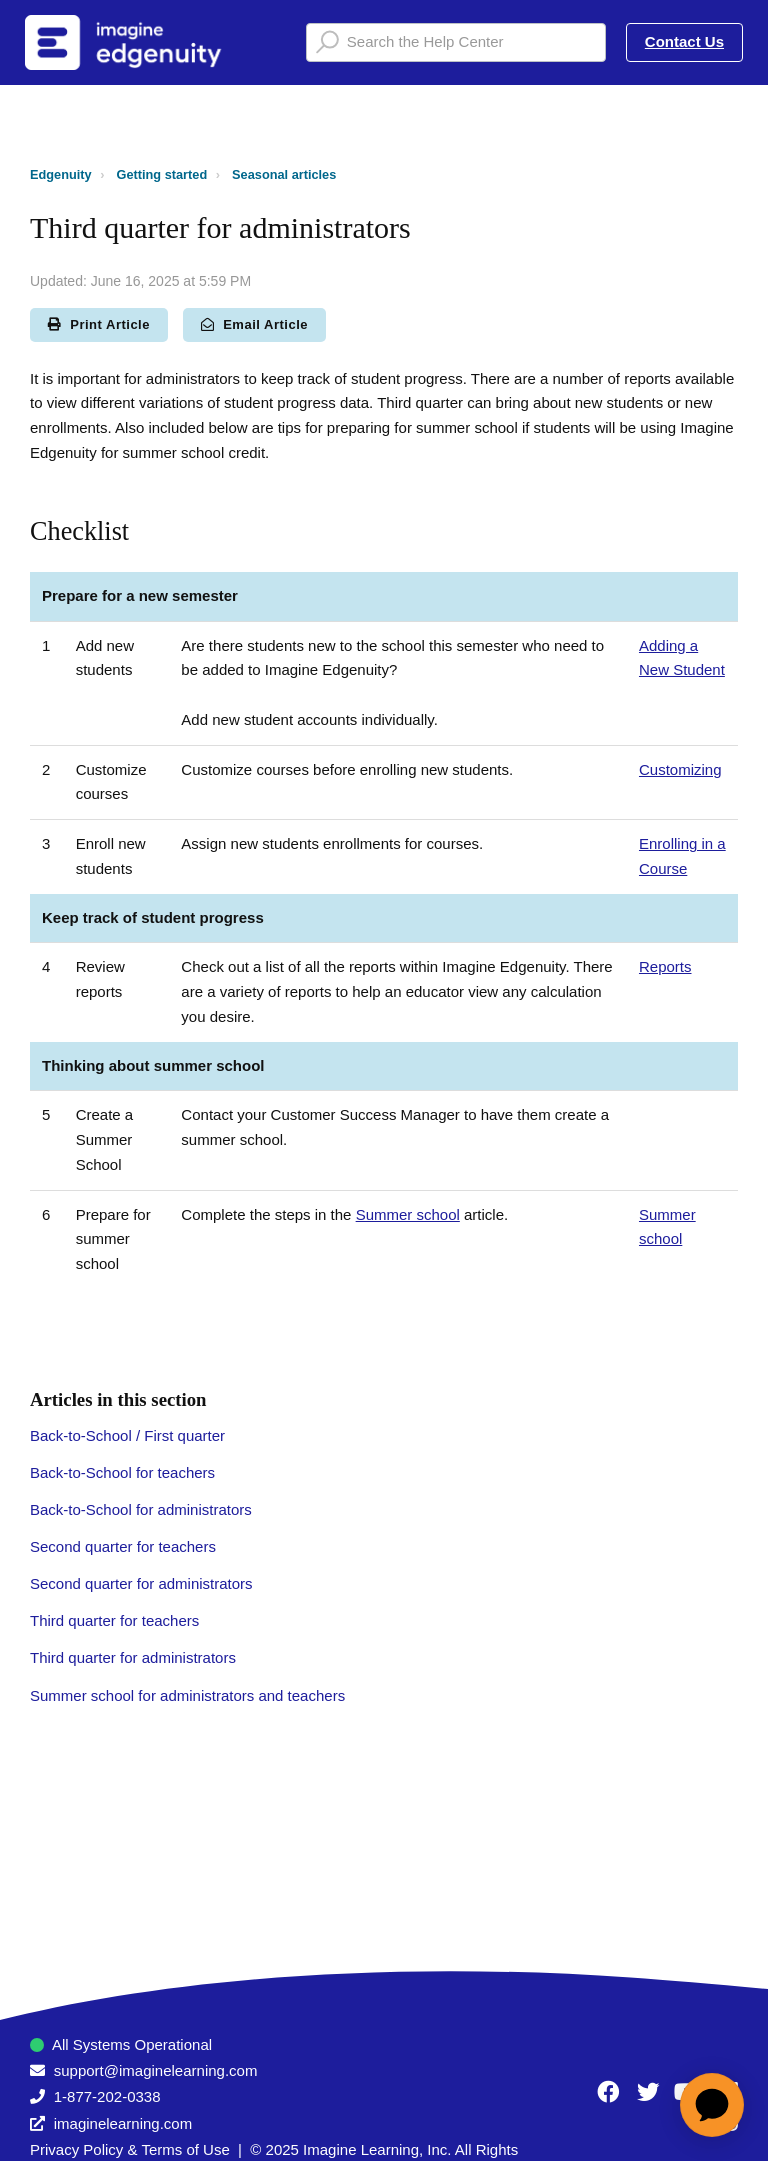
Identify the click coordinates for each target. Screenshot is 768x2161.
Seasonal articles (284, 174)
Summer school (408, 1214)
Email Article (254, 324)
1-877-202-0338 (107, 2096)
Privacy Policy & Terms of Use (130, 2149)
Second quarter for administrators (141, 1583)
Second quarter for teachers (123, 1546)
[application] (712, 2105)
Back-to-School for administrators (141, 1509)
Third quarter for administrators (133, 1657)
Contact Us (684, 41)
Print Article (99, 324)
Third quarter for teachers (114, 1620)
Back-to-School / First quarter (127, 1435)
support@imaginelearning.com (156, 2070)
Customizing (680, 769)
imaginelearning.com (123, 2123)
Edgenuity (61, 174)
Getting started (162, 174)
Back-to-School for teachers (122, 1472)
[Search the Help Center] (456, 42)
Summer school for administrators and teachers (187, 1695)
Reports (665, 966)
